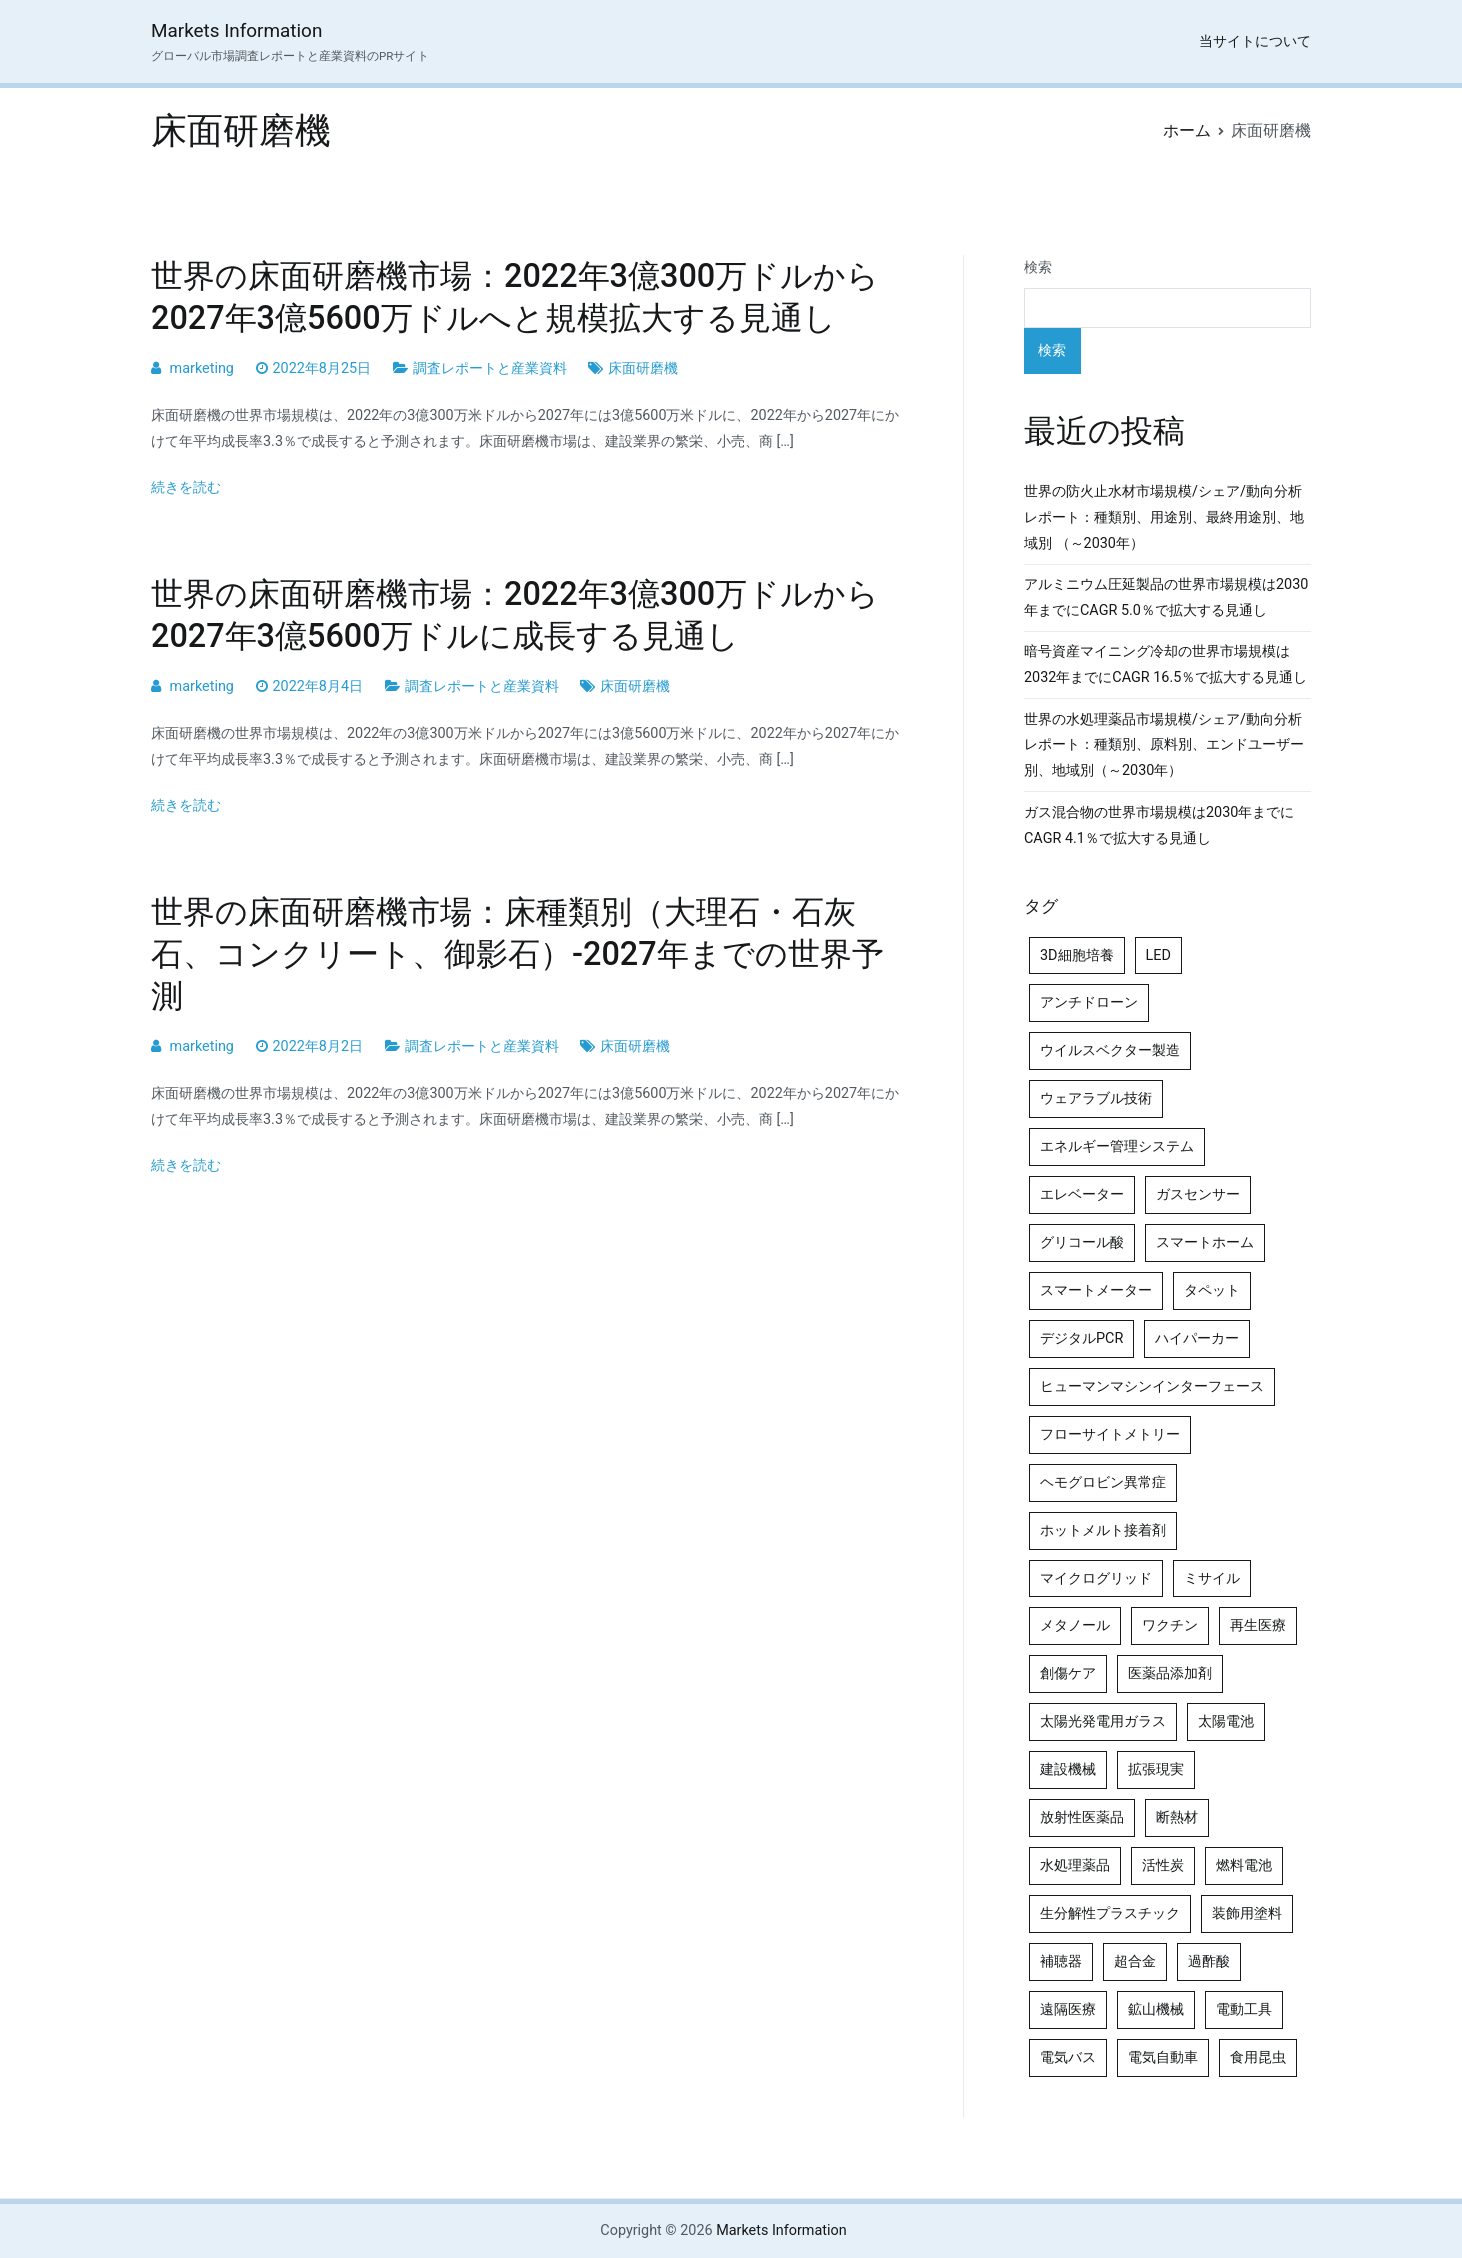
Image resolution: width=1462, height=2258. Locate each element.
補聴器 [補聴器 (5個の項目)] (1061, 1961)
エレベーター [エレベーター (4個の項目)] (1082, 1194)
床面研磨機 (643, 368)
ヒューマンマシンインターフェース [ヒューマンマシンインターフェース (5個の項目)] (1152, 1386)
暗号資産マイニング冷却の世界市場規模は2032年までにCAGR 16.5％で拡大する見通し (1165, 664)
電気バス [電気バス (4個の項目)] (1068, 2057)
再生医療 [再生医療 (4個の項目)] (1258, 1625)
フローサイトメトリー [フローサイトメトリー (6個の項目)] (1110, 1434)
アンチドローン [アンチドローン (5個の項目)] (1089, 1002)
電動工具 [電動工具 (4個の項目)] (1244, 2009)
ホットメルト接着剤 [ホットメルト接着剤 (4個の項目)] (1103, 1530)
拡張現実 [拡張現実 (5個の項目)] (1156, 1769)
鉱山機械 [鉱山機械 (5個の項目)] (1156, 2009)
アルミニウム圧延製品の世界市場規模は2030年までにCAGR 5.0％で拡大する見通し (1166, 597)
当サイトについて (1255, 41)
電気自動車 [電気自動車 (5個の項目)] (1163, 2057)
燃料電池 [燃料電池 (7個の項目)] (1244, 1865)
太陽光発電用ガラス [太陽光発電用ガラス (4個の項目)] (1103, 1721)
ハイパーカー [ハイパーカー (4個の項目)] (1197, 1338)
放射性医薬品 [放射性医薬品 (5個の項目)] (1082, 1817)
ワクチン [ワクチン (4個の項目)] (1170, 1625)
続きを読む (186, 487)
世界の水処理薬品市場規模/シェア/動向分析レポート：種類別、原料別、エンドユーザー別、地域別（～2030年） (1164, 745)
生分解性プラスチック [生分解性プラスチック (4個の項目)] (1110, 1913)
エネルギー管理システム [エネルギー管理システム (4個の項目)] (1117, 1146)
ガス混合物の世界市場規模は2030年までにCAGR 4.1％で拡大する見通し (1159, 825)
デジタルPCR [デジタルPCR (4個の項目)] (1081, 1338)
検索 (1038, 267)
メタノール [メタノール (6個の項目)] (1075, 1625)
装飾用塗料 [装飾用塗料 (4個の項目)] (1247, 1913)
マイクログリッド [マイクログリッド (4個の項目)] (1096, 1578)
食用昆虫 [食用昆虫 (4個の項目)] (1258, 2057)
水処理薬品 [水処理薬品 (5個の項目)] (1075, 1865)
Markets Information (236, 30)
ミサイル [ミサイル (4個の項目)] (1212, 1578)
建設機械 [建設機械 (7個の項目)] (1068, 1769)
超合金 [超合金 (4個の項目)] (1135, 1961)
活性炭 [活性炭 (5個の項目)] (1163, 1865)
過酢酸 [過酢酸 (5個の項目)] (1209, 1961)
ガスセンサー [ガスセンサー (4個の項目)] (1198, 1194)
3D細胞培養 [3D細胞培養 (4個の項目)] (1077, 955)
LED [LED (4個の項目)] (1158, 955)
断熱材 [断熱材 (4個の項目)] (1177, 1817)
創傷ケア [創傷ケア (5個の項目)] (1068, 1673)
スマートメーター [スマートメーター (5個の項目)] (1096, 1290)
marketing (202, 368)
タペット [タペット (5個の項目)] (1212, 1290)
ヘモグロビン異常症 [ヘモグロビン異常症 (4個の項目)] (1103, 1482)
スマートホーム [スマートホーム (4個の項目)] (1205, 1242)
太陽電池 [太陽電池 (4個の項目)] (1226, 1721)
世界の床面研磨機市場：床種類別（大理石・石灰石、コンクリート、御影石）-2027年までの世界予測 (517, 954)
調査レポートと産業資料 (490, 368)
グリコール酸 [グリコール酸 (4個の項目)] (1082, 1242)
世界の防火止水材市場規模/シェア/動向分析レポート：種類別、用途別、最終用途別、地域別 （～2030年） (1164, 517)
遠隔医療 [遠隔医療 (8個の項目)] (1068, 2009)
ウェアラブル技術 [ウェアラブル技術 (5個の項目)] (1096, 1098)
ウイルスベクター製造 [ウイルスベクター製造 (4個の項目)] (1110, 1050)
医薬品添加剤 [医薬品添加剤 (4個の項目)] (1170, 1673)
